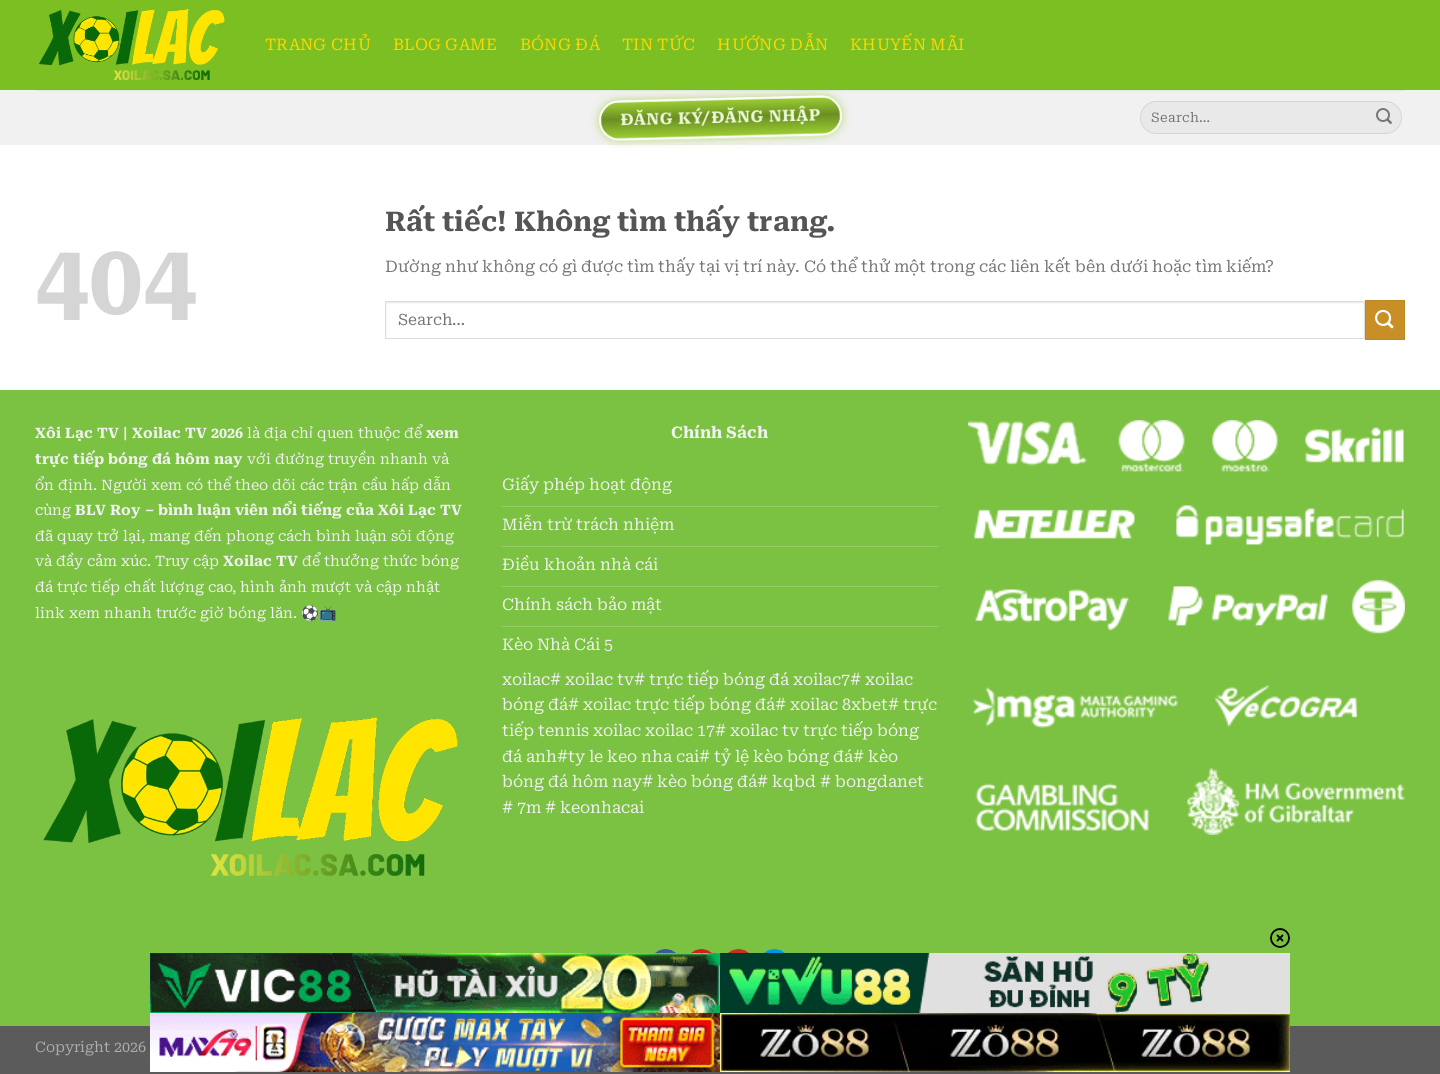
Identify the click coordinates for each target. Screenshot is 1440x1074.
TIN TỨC (658, 44)
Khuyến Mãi (907, 44)
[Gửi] (1384, 118)
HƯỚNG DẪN (772, 44)
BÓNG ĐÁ (560, 44)
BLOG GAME (445, 44)
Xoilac (156, 433)
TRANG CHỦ (318, 44)
